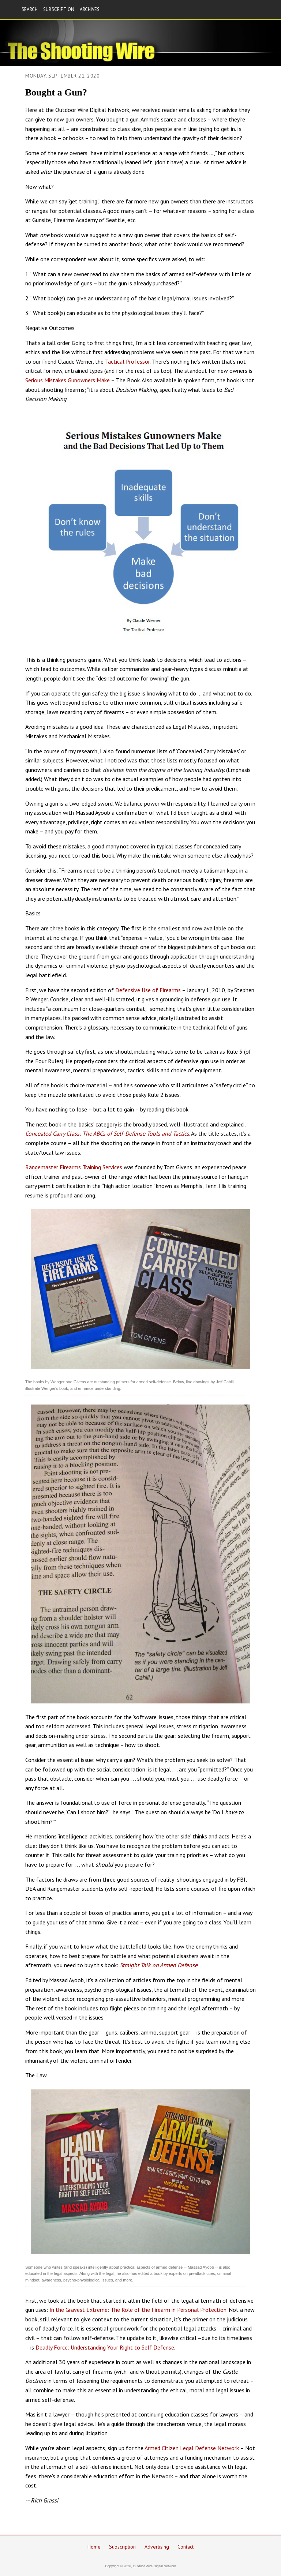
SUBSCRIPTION (58, 9)
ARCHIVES (90, 9)
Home (94, 2546)
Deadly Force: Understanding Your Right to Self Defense (104, 2347)
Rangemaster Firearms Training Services (73, 1167)
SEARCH (30, 9)
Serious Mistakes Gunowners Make (67, 380)
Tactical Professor (127, 361)
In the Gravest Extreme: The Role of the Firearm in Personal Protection (137, 2309)
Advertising (157, 2546)
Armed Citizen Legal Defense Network (192, 2448)
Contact (185, 2546)
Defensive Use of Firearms (148, 990)
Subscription (122, 2546)
